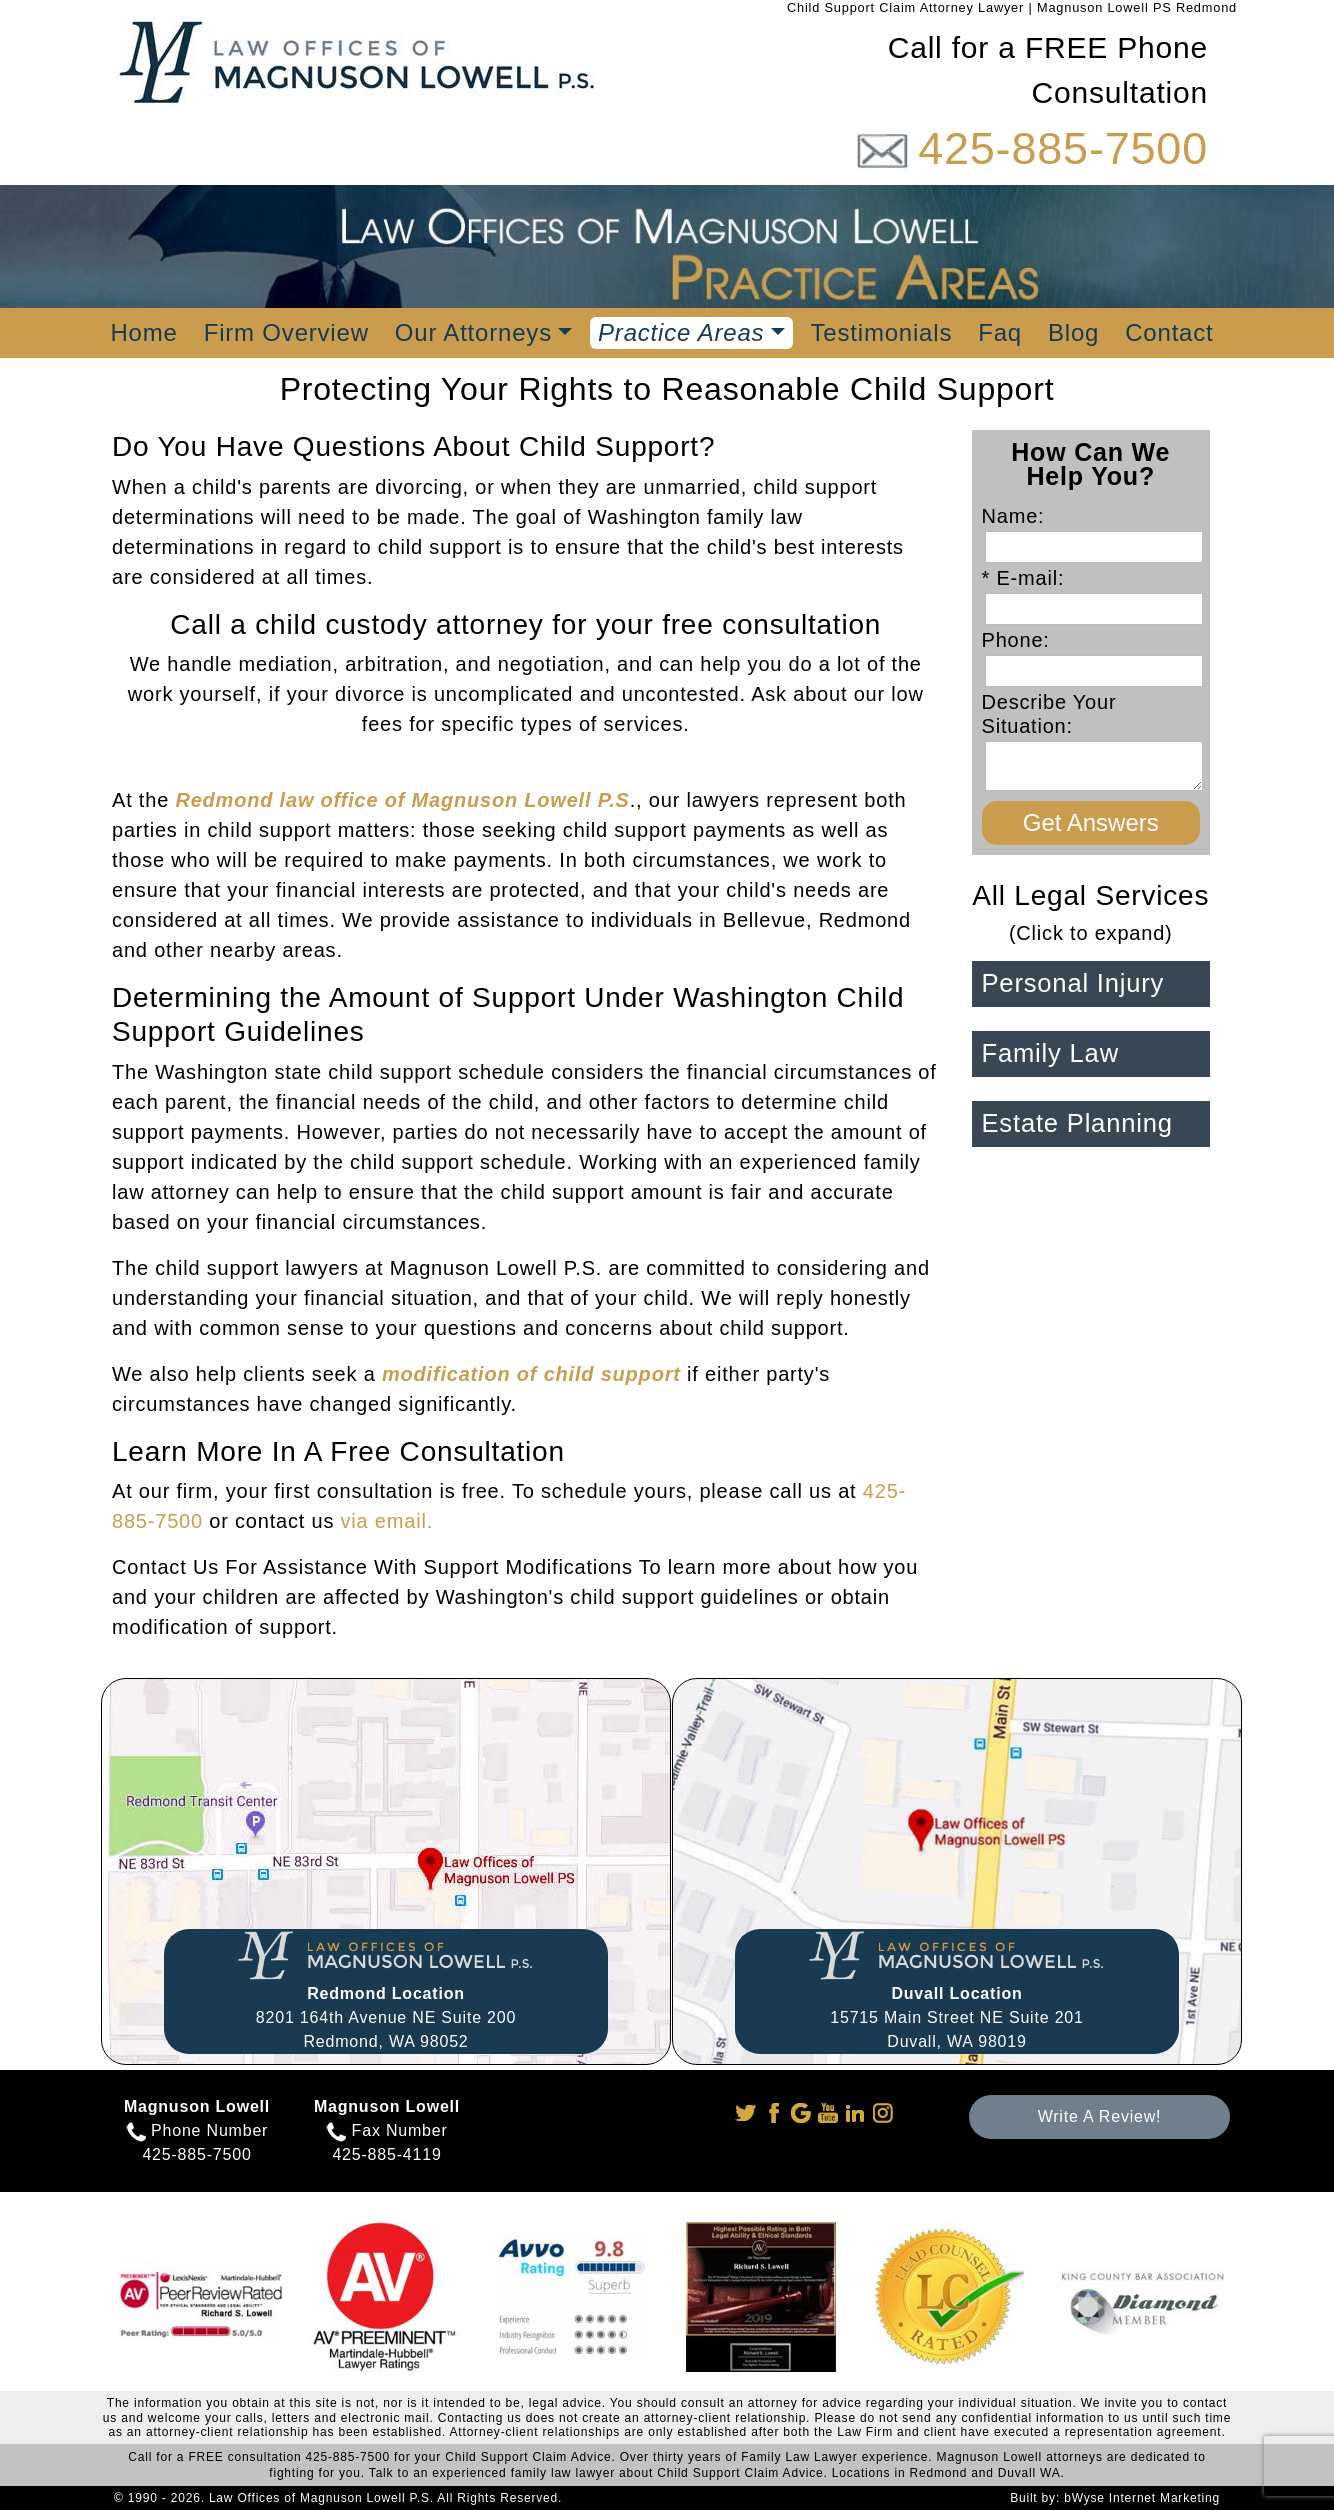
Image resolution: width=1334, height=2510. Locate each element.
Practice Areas (681, 332)
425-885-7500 (1063, 148)
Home (143, 332)
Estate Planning (1077, 1123)
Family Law (1050, 1053)
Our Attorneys (473, 332)
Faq (1000, 332)
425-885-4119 (386, 2154)
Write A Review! (1100, 2116)
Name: (1020, 516)
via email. (387, 1521)
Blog (1073, 332)
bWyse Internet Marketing (1142, 2498)
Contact (1169, 332)
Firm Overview (286, 332)
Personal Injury (1073, 983)
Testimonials (882, 332)
